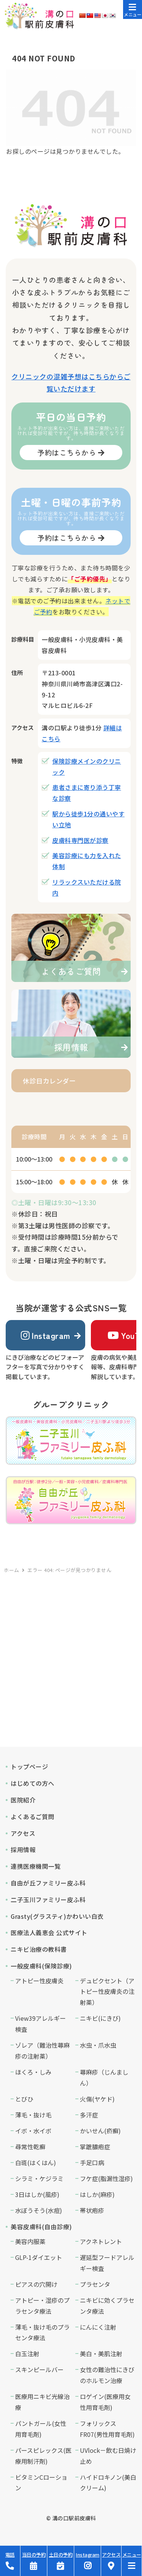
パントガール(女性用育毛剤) (40, 2429)
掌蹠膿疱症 (95, 2146)
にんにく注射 (98, 2327)
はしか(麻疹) (97, 2194)
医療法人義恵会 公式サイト (49, 1932)
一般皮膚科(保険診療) (41, 1965)
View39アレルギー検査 (40, 2024)
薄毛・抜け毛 (33, 2114)
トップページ (29, 1766)
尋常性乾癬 (30, 2146)
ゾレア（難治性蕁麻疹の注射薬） (42, 2050)
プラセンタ (95, 2284)
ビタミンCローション (41, 2483)
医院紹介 (23, 1799)
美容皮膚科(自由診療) (41, 2226)
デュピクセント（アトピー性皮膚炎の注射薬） (107, 1991)
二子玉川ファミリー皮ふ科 (48, 1899)
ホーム (11, 1570)
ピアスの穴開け (36, 2284)
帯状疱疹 (92, 2210)
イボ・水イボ (33, 2130)
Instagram (45, 1335)
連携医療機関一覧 (36, 1866)
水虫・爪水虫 (98, 2045)
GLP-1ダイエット (38, 2257)
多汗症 (89, 2114)
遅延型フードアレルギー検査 (107, 2263)
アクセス (23, 1833)
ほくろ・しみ (33, 2071)
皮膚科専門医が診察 (80, 840)
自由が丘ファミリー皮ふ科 (48, 1882)
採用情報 (23, 1849)
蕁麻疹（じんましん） (104, 2077)
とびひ (24, 2098)
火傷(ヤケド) (97, 2098)
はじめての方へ (33, 1783)
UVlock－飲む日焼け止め (108, 2456)
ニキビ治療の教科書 (39, 1949)
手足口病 (92, 2162)
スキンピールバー (39, 2369)
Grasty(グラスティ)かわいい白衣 (57, 1916)
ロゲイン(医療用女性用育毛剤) (105, 2402)
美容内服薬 (30, 2241)
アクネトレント (101, 2241)
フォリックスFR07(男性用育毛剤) (107, 2429)
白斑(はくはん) (35, 2162)
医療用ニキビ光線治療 (42, 2402)
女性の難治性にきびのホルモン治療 (107, 2375)
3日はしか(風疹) (37, 2194)
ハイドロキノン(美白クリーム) (108, 2483)
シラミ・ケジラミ (39, 2178)
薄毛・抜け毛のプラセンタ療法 (42, 2332)
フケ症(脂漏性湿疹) (106, 2178)
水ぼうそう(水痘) (38, 2210)
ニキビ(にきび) (100, 2018)
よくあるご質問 (33, 1816)
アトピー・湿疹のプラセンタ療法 (42, 2306)
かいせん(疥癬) (100, 2130)
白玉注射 (27, 2353)
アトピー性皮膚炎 (39, 1980)
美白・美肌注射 (101, 2353)
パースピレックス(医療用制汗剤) (43, 2456)
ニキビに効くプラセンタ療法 (107, 2306)
